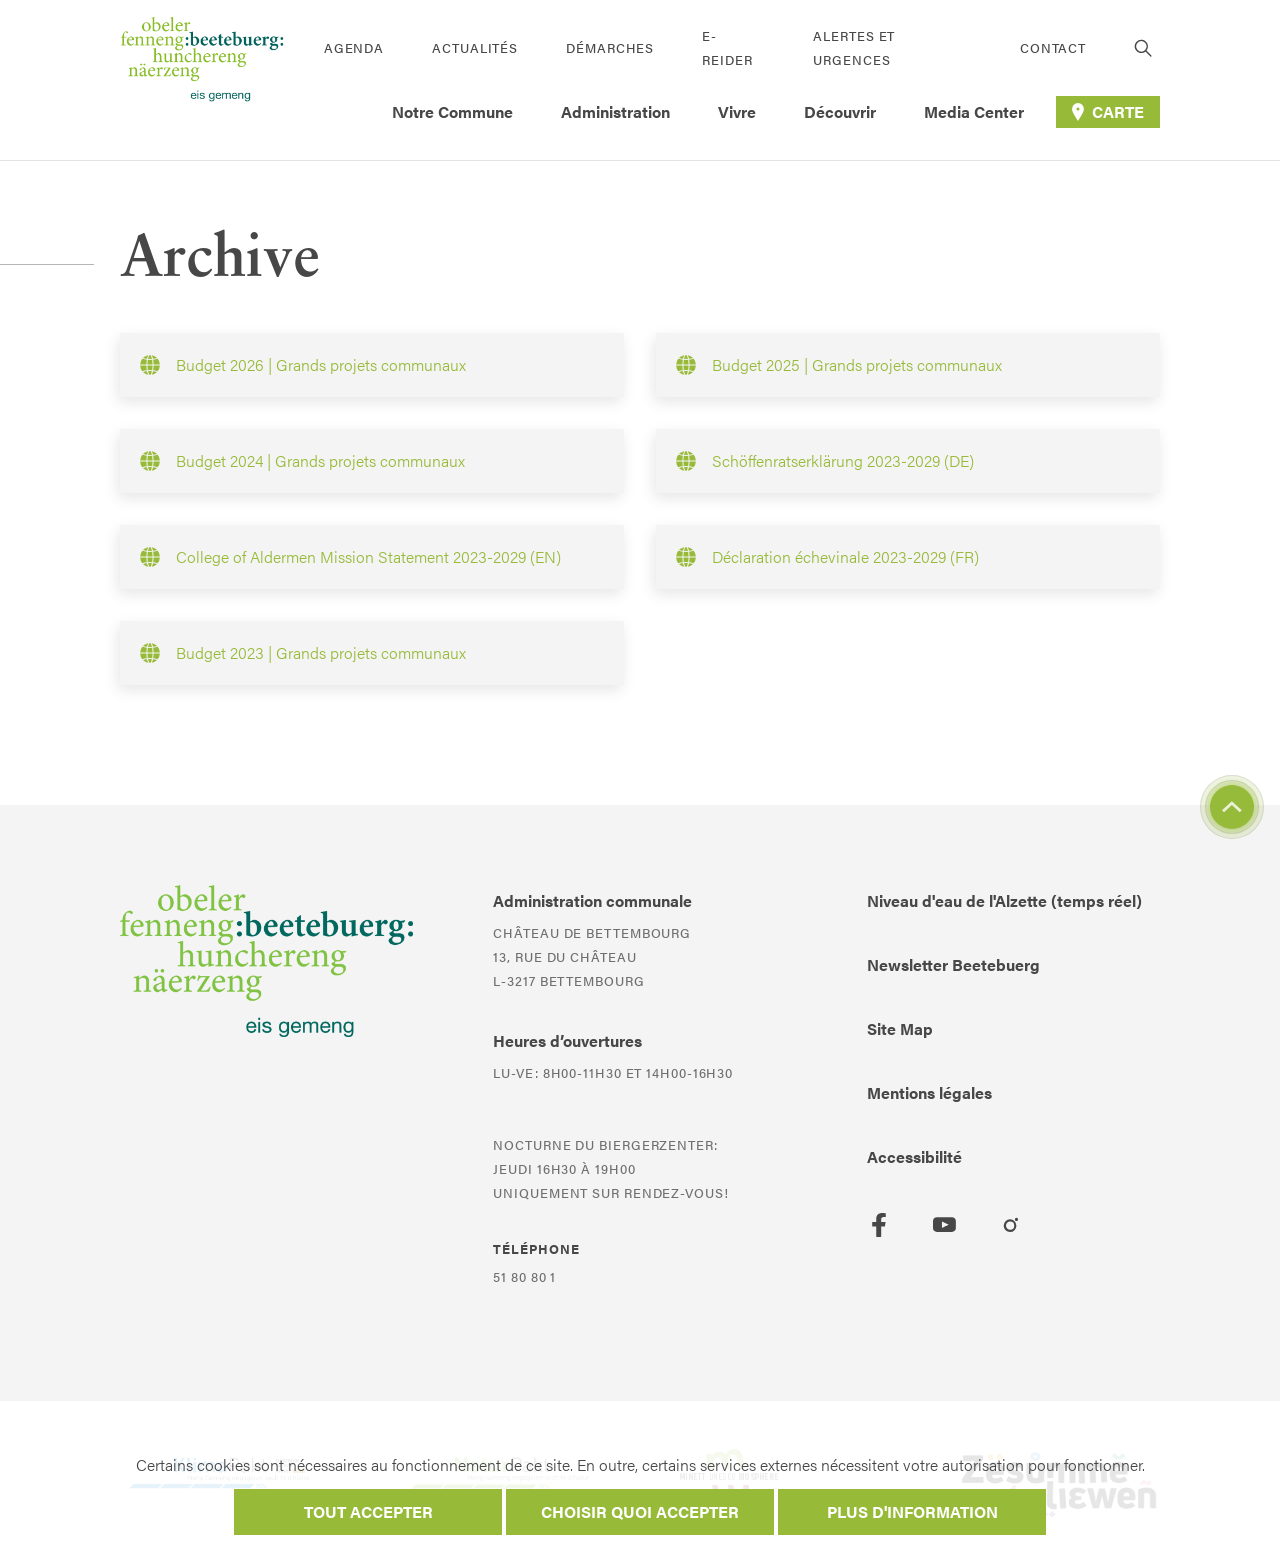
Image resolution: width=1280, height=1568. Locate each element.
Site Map (900, 1028)
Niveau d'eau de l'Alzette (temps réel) (1004, 900)
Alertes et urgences (854, 47)
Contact (1053, 47)
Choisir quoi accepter (640, 1511)
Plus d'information (912, 1511)
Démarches (610, 47)
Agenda (354, 47)
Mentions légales (929, 1092)
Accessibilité (914, 1156)
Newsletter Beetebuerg (953, 964)
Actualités (475, 47)
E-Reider (727, 47)
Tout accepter (368, 1511)
